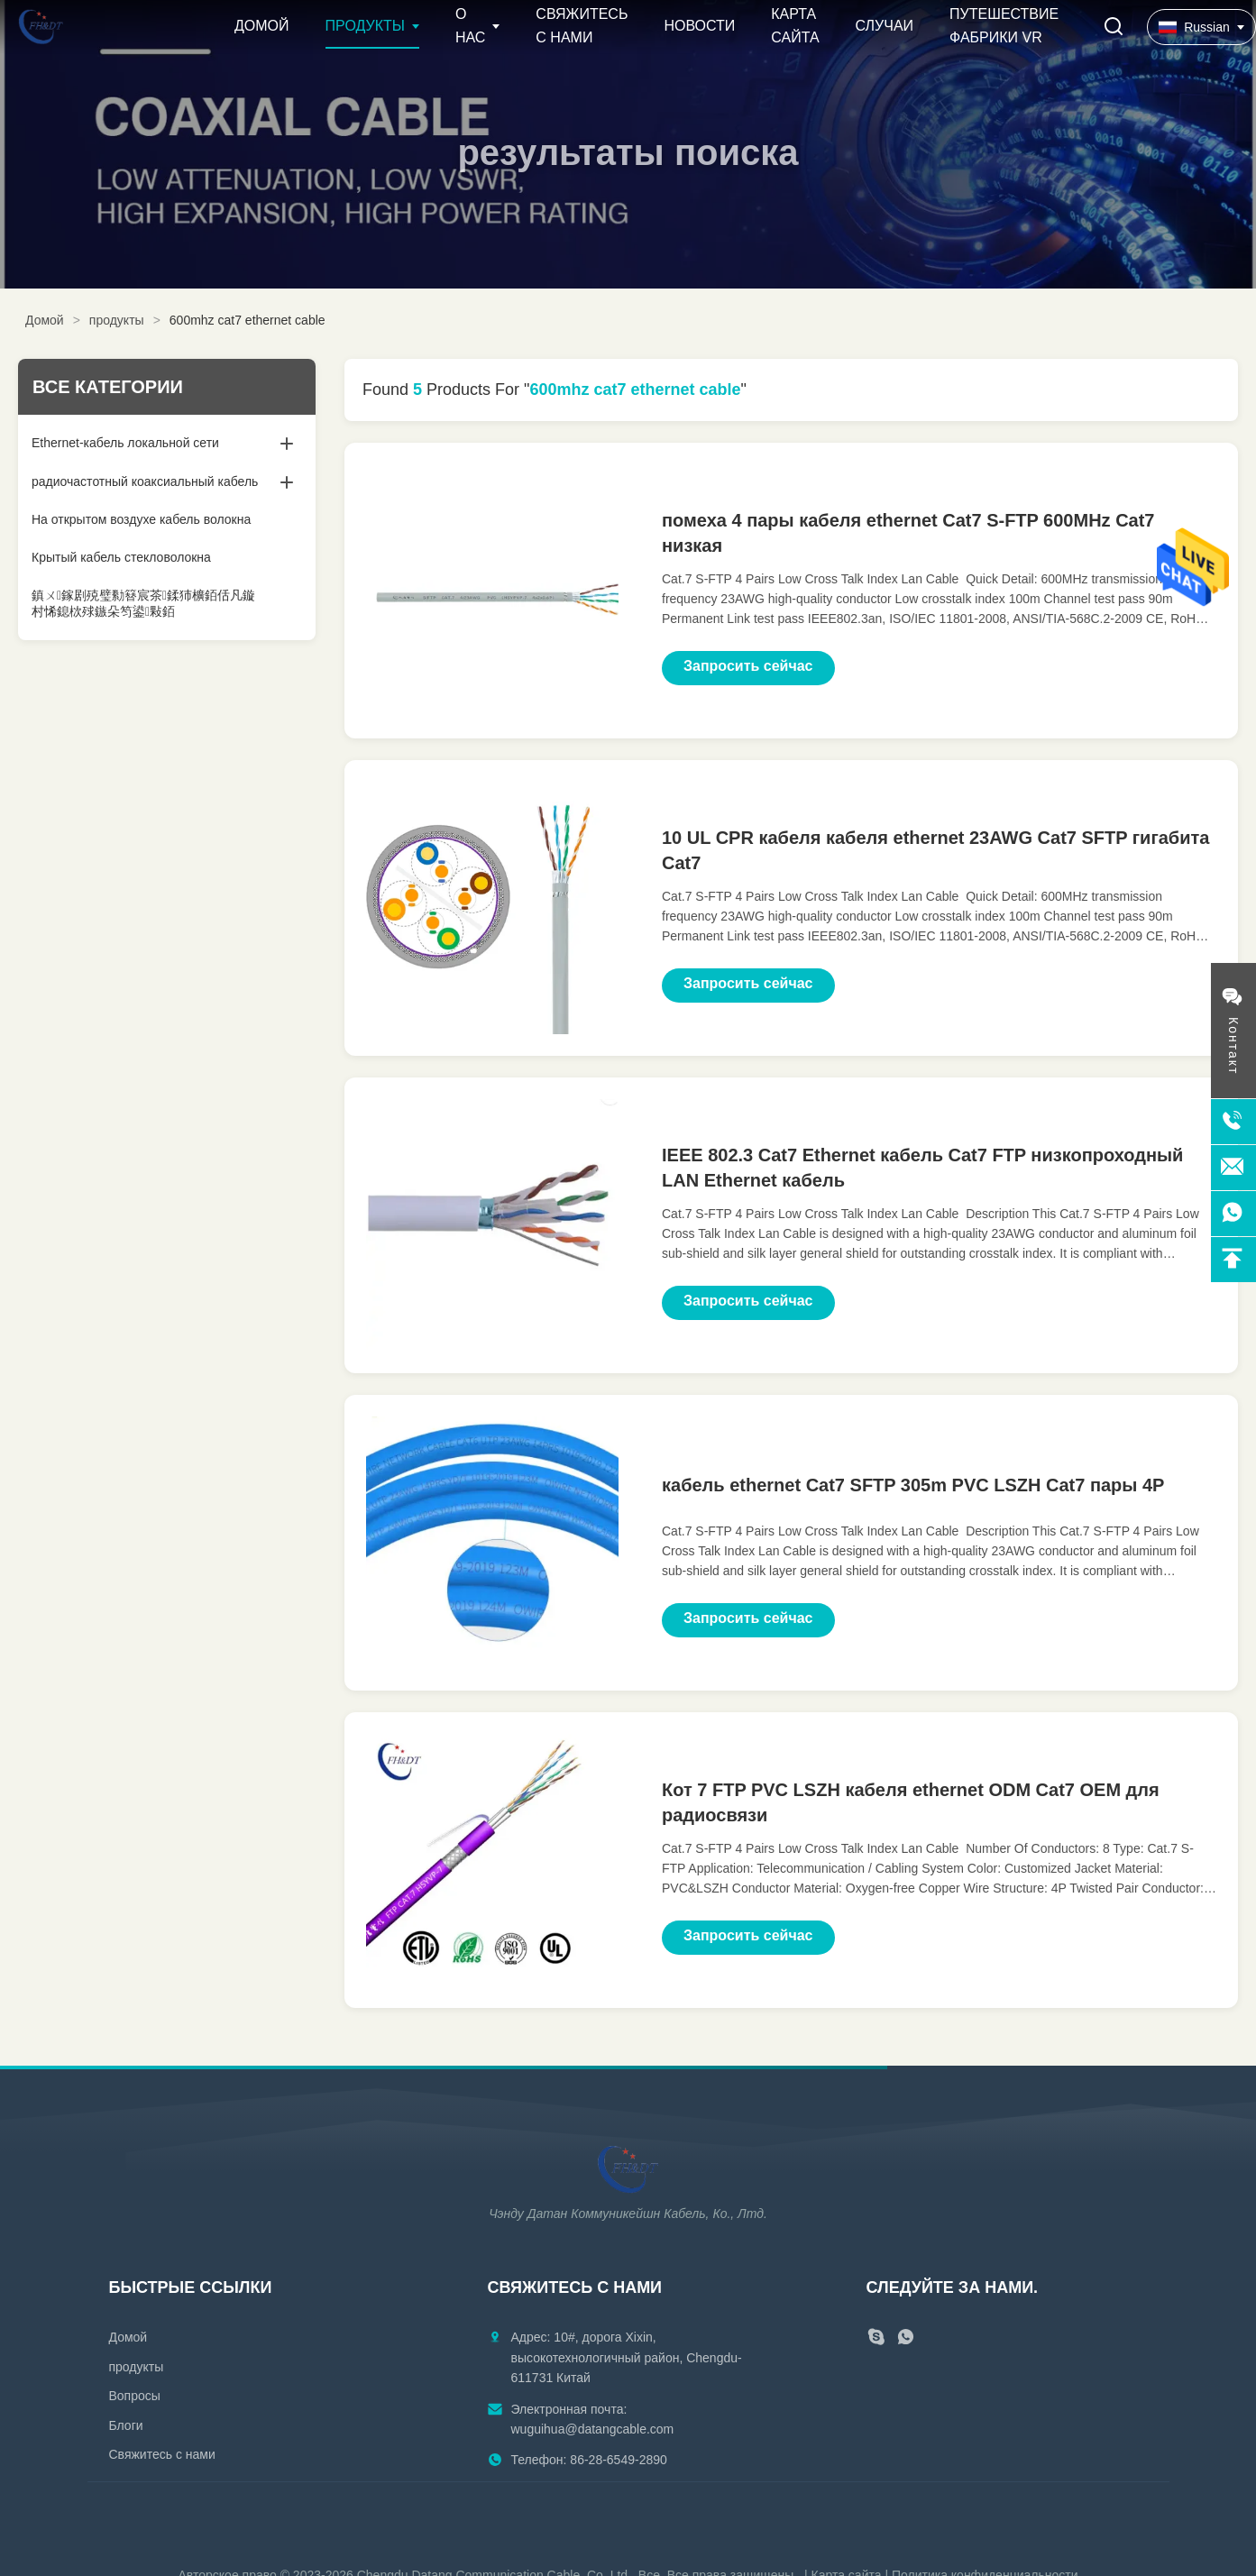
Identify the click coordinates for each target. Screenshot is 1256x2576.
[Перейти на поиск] (1113, 27)
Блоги (126, 2425)
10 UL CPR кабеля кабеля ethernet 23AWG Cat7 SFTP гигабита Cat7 (935, 850)
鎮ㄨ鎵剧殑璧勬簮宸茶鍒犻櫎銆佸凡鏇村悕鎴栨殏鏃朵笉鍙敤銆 (143, 603)
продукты (116, 320)
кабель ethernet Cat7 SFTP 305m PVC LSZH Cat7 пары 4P (913, 1485)
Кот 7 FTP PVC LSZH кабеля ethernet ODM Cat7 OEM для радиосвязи (911, 1802)
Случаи (885, 25)
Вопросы (134, 2395)
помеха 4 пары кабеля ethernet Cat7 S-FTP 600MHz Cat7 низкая (908, 532)
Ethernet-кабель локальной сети (125, 442)
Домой (261, 25)
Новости (699, 25)
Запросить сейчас (748, 666)
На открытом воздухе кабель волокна (141, 519)
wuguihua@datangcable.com (592, 2429)
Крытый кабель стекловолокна (121, 557)
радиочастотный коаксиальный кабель (145, 481)
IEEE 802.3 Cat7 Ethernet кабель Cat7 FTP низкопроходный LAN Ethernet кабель (922, 1167)
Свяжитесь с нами (162, 2454)
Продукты (365, 25)
